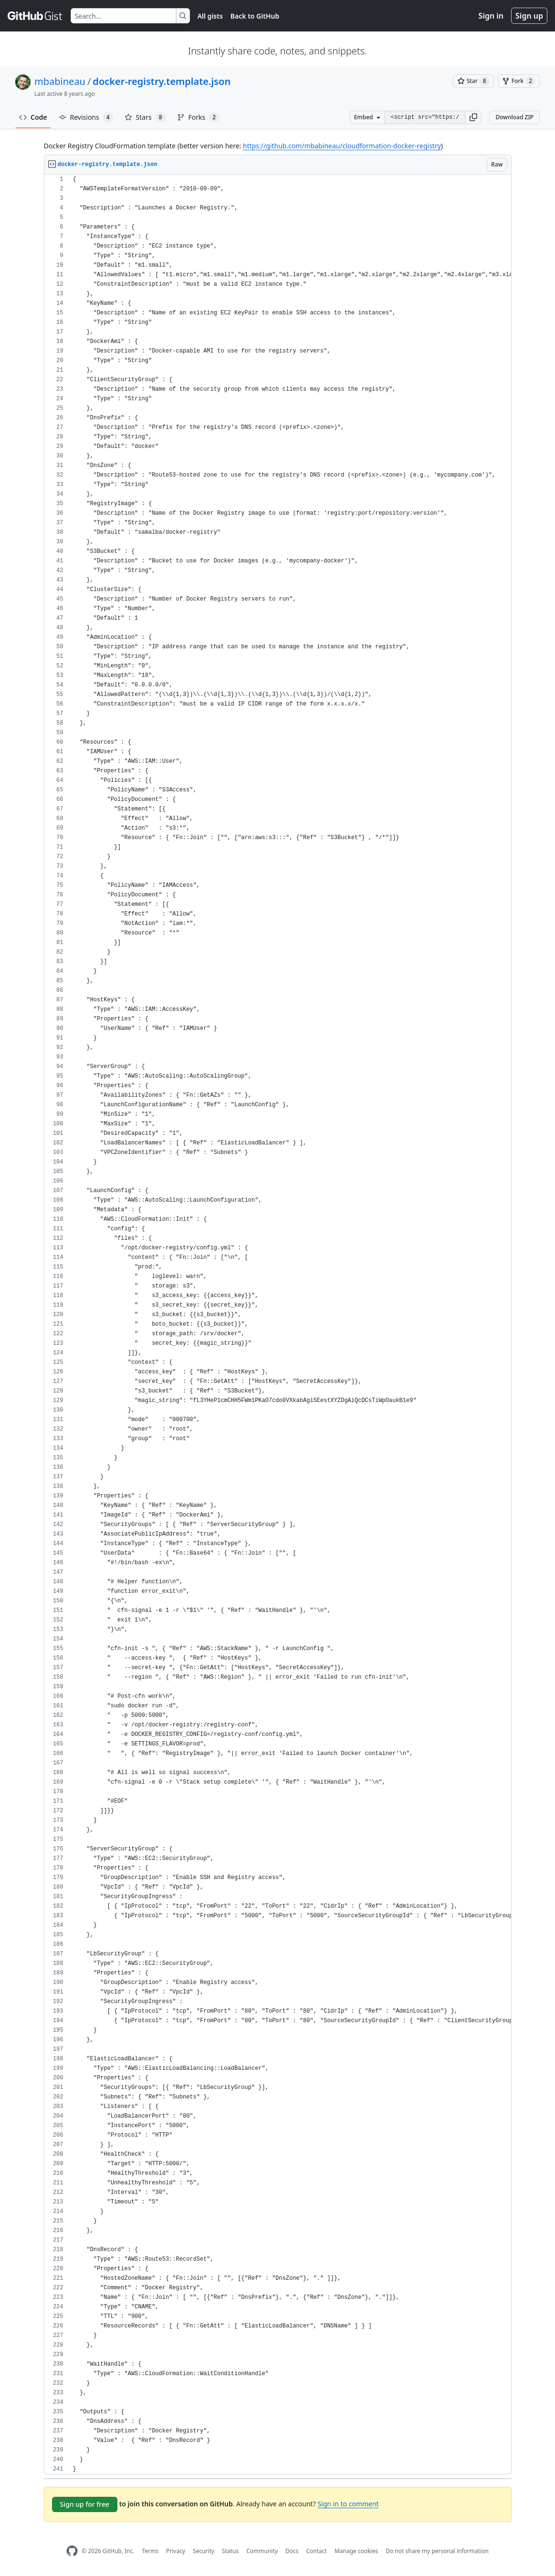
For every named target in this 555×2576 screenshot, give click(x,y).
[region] (277, 1324)
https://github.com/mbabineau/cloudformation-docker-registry (342, 145)
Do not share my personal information (437, 2551)
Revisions (86, 117)
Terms (150, 2551)
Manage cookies (356, 2551)
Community (262, 2551)
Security (203, 2551)
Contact (316, 2551)
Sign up (529, 15)
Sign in (491, 15)
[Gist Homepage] (35, 15)
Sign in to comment (347, 2503)
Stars (145, 117)
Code (33, 117)
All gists (210, 16)
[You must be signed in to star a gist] (473, 81)
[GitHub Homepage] (72, 2551)
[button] (473, 117)
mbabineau (59, 81)
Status (230, 2551)
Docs (292, 2551)
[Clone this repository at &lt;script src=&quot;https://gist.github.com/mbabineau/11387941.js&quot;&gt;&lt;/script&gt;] (424, 117)
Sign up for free (85, 2504)
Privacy (175, 2551)
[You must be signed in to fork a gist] (519, 81)
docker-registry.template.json (161, 81)
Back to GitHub (254, 16)
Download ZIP (514, 117)
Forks (198, 117)
